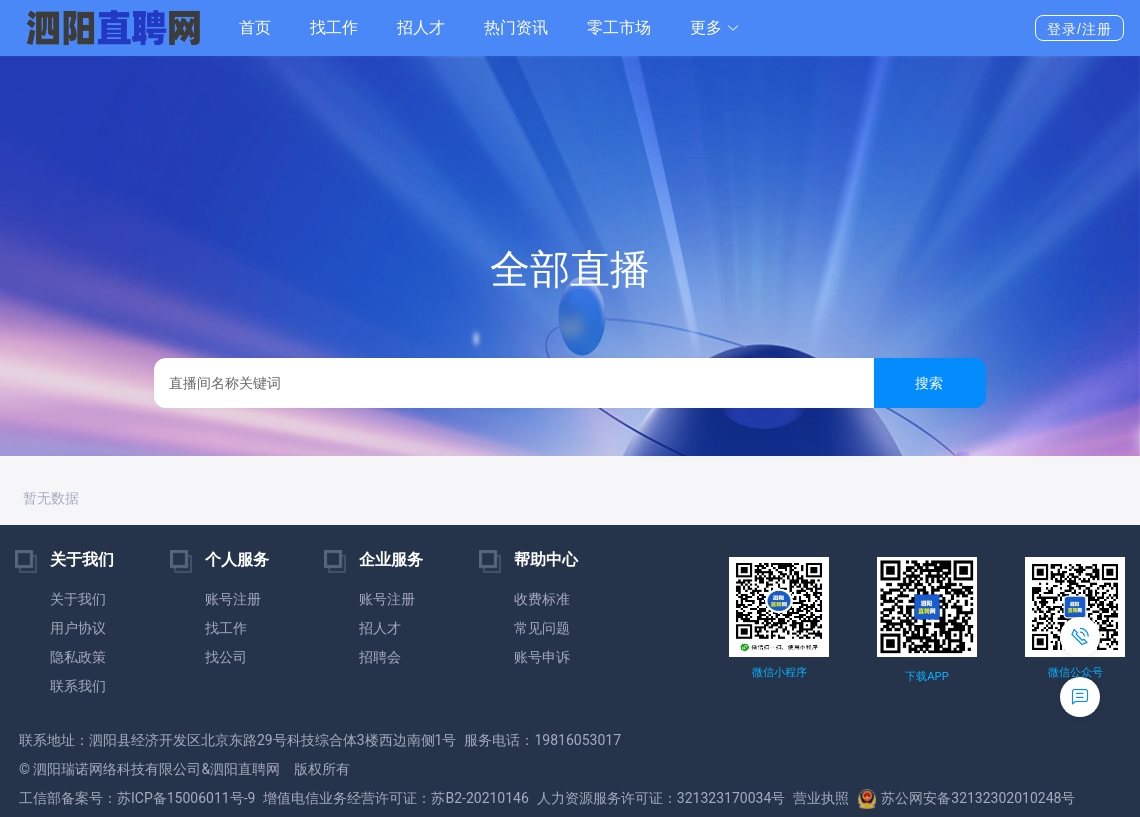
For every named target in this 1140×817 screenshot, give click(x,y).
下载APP (926, 676)
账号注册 (233, 599)
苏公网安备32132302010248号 (966, 798)
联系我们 (78, 686)
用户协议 (78, 628)
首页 (255, 27)
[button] (715, 28)
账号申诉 (542, 657)
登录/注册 (1079, 29)
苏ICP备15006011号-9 (186, 798)
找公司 (226, 657)
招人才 (421, 27)
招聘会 (380, 657)
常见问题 (542, 628)
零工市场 (619, 27)
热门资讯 (516, 27)
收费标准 (542, 599)
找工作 (334, 27)
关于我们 (78, 599)
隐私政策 (78, 657)
